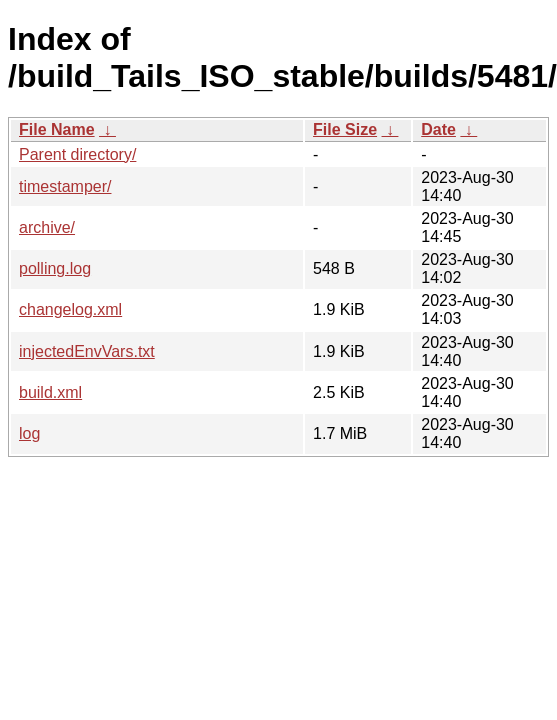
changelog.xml (70, 309)
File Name (57, 129)
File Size (345, 129)
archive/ (47, 227)
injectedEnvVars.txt (87, 351)
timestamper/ (65, 186)
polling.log (55, 268)
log (29, 433)
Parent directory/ (77, 154)
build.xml (50, 392)
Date (438, 129)
